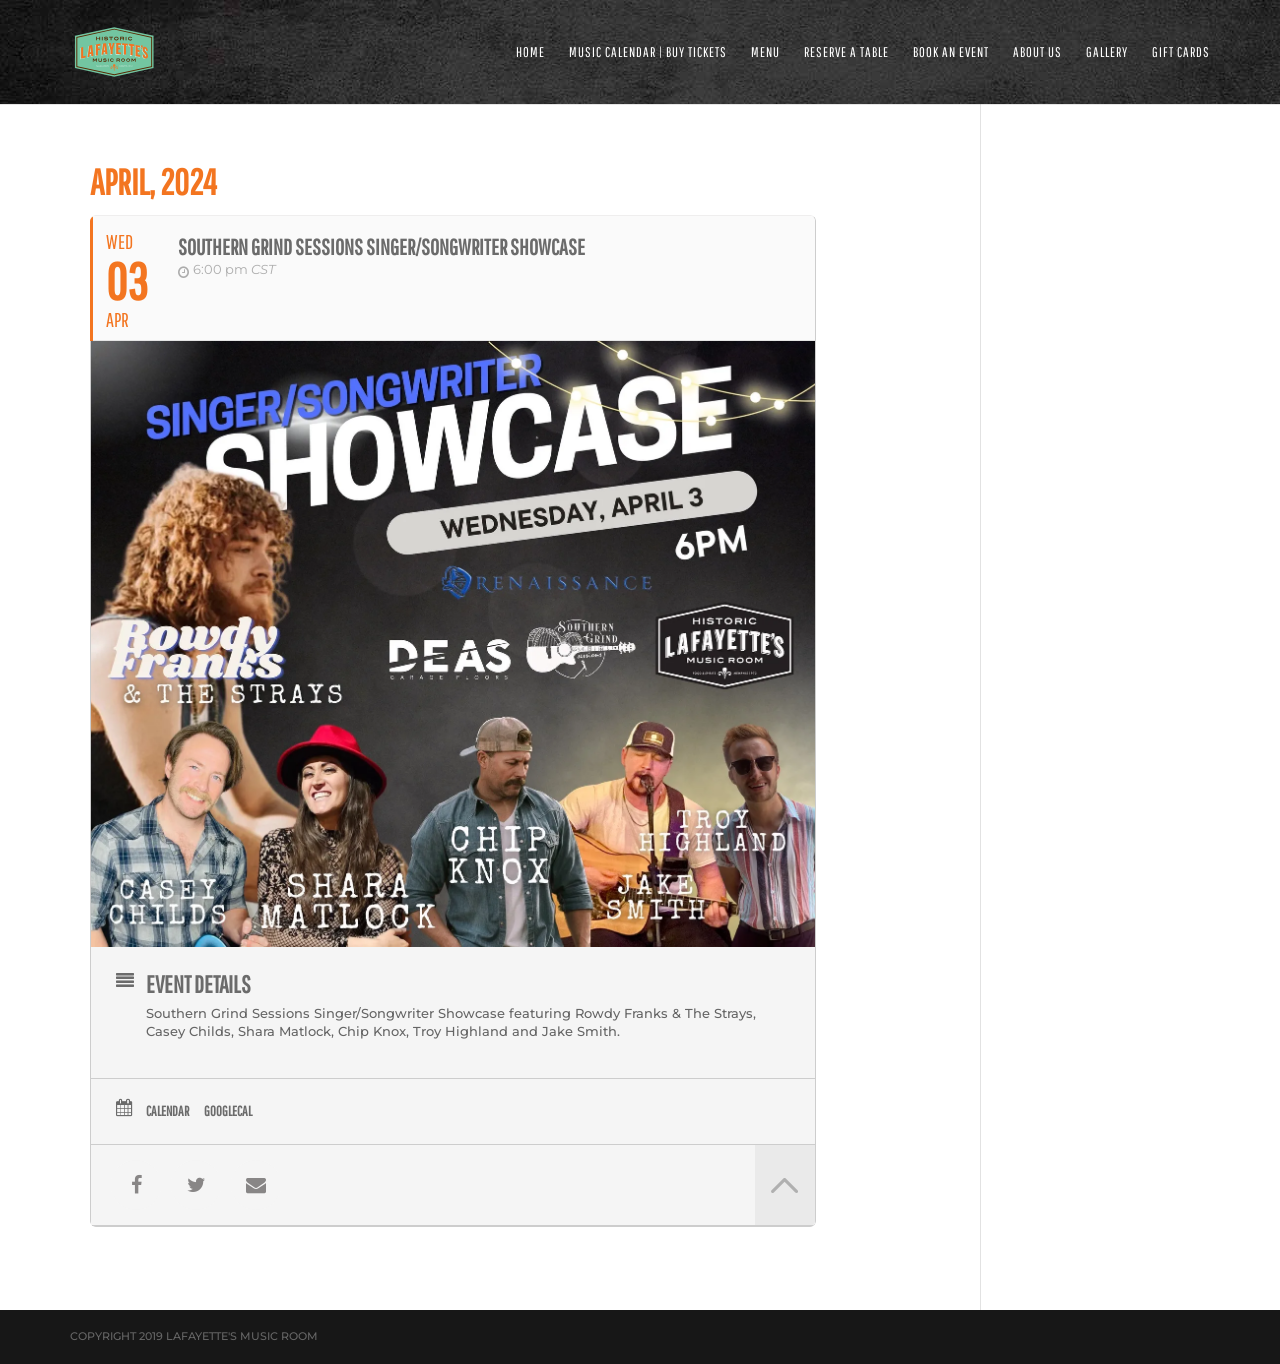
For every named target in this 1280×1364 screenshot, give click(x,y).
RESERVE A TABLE (846, 52)
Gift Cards (1181, 52)
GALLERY (1107, 52)
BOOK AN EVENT (951, 52)
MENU (765, 52)
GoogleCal (228, 1111)
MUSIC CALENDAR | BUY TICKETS (648, 52)
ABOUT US (1037, 52)
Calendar (167, 1111)
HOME (530, 52)
